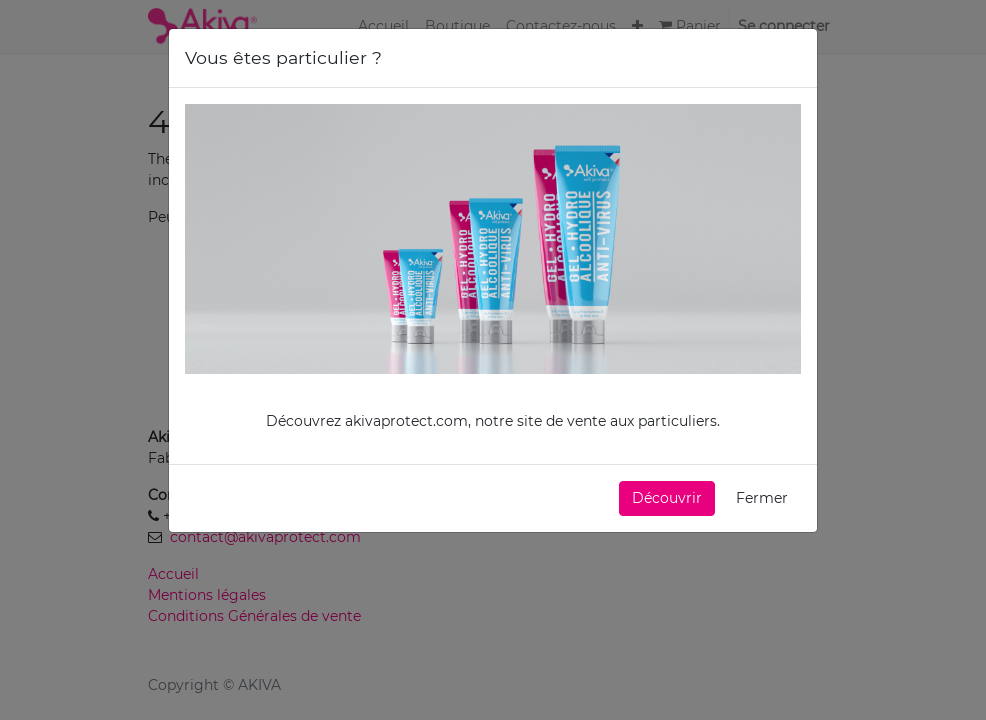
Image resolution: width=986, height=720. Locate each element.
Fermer (762, 497)
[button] (667, 497)
